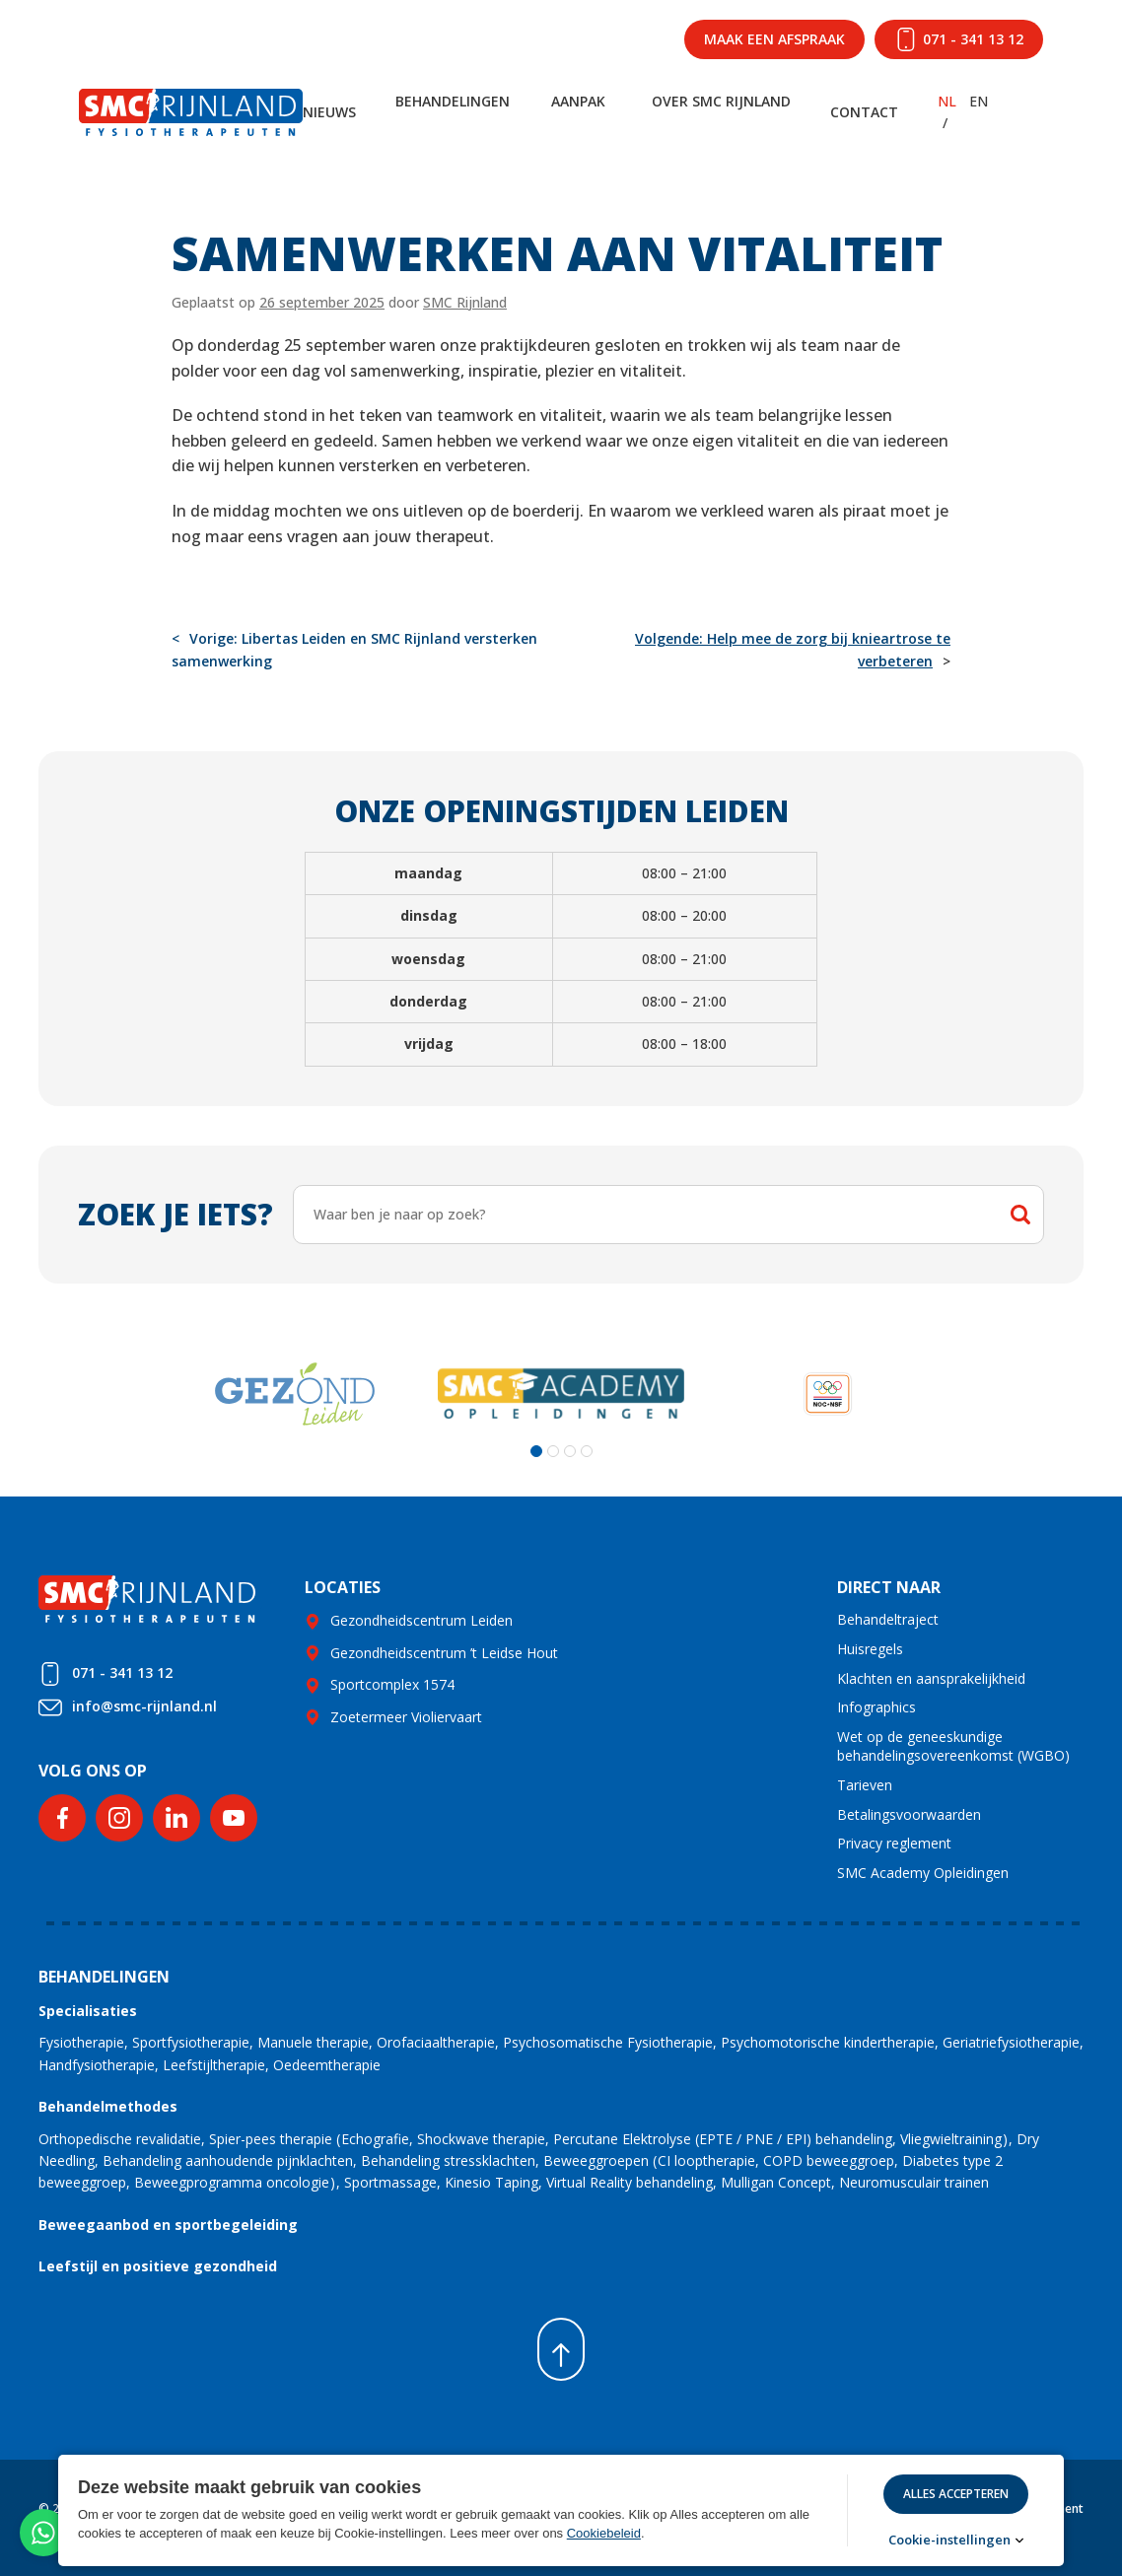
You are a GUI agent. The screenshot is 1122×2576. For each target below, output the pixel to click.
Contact (864, 112)
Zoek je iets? (175, 1214)
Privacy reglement (894, 1843)
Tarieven (864, 1784)
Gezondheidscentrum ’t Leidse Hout (444, 1652)
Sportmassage (390, 2182)
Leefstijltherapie (214, 2064)
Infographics (876, 1707)
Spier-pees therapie (270, 2138)
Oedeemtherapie (327, 2064)
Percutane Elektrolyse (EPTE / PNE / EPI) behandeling (722, 2138)
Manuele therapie (313, 2042)
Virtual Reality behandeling (629, 2182)
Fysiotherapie (81, 2042)
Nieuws (329, 112)
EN (978, 101)
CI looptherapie (706, 2160)
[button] (536, 1451)
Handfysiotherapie (96, 2064)
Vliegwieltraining (951, 2138)
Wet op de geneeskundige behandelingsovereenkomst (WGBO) (953, 1746)
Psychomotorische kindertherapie (828, 2042)
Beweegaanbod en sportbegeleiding (168, 2224)
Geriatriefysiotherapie (1011, 2042)
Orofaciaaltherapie (436, 2042)
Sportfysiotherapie (190, 2042)
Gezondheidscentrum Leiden (421, 1620)
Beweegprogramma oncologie (231, 2182)
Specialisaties (87, 2010)
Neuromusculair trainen (914, 2182)
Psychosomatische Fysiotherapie (608, 2042)
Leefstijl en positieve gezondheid (157, 2266)
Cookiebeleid (604, 2533)
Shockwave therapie (481, 2138)
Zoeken (1020, 1214)
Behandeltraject (888, 1619)
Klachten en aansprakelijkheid (931, 1678)
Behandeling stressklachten (448, 2160)
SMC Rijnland (465, 302)
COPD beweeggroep (828, 2160)
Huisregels (870, 1648)
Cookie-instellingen (949, 2540)
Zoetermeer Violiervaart (406, 1716)
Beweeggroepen (596, 2160)
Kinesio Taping (491, 2182)
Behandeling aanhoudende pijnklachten (228, 2160)
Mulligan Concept (776, 2182)
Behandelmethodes (107, 2106)
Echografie (375, 2138)
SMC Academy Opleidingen (923, 1872)
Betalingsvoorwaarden (909, 1814)
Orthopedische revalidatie (119, 2138)
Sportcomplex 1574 (392, 1684)
